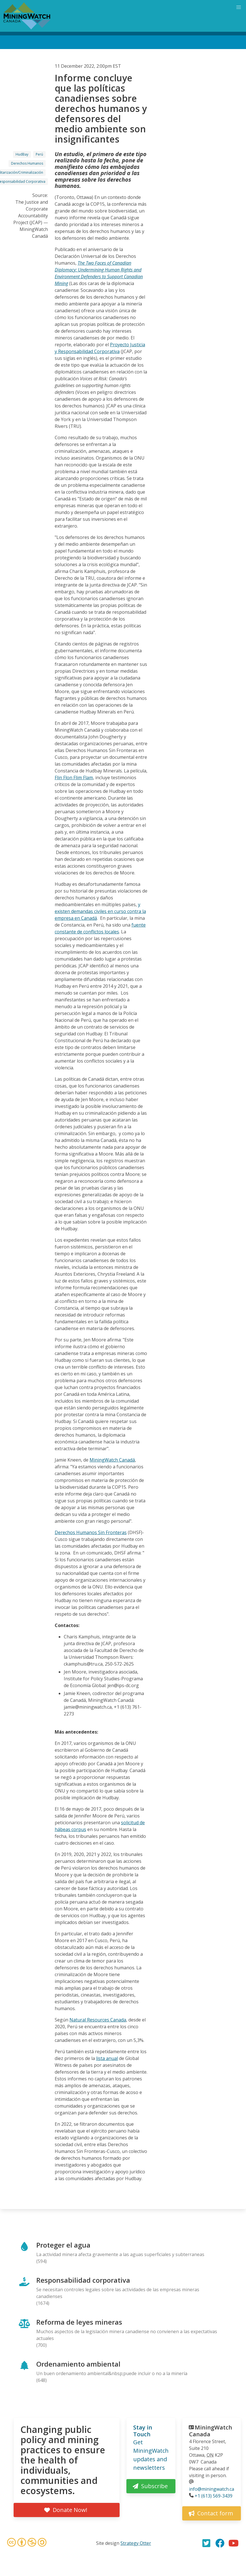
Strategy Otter (135, 2543)
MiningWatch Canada (210, 2431)
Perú (39, 154)
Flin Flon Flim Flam (74, 777)
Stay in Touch (142, 2431)
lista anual (107, 2058)
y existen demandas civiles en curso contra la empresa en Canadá (100, 911)
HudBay (22, 154)
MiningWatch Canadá (112, 1460)
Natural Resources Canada (97, 2020)
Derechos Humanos (27, 163)
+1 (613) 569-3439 (213, 2496)
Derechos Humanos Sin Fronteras (91, 1532)
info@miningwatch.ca (211, 2489)
